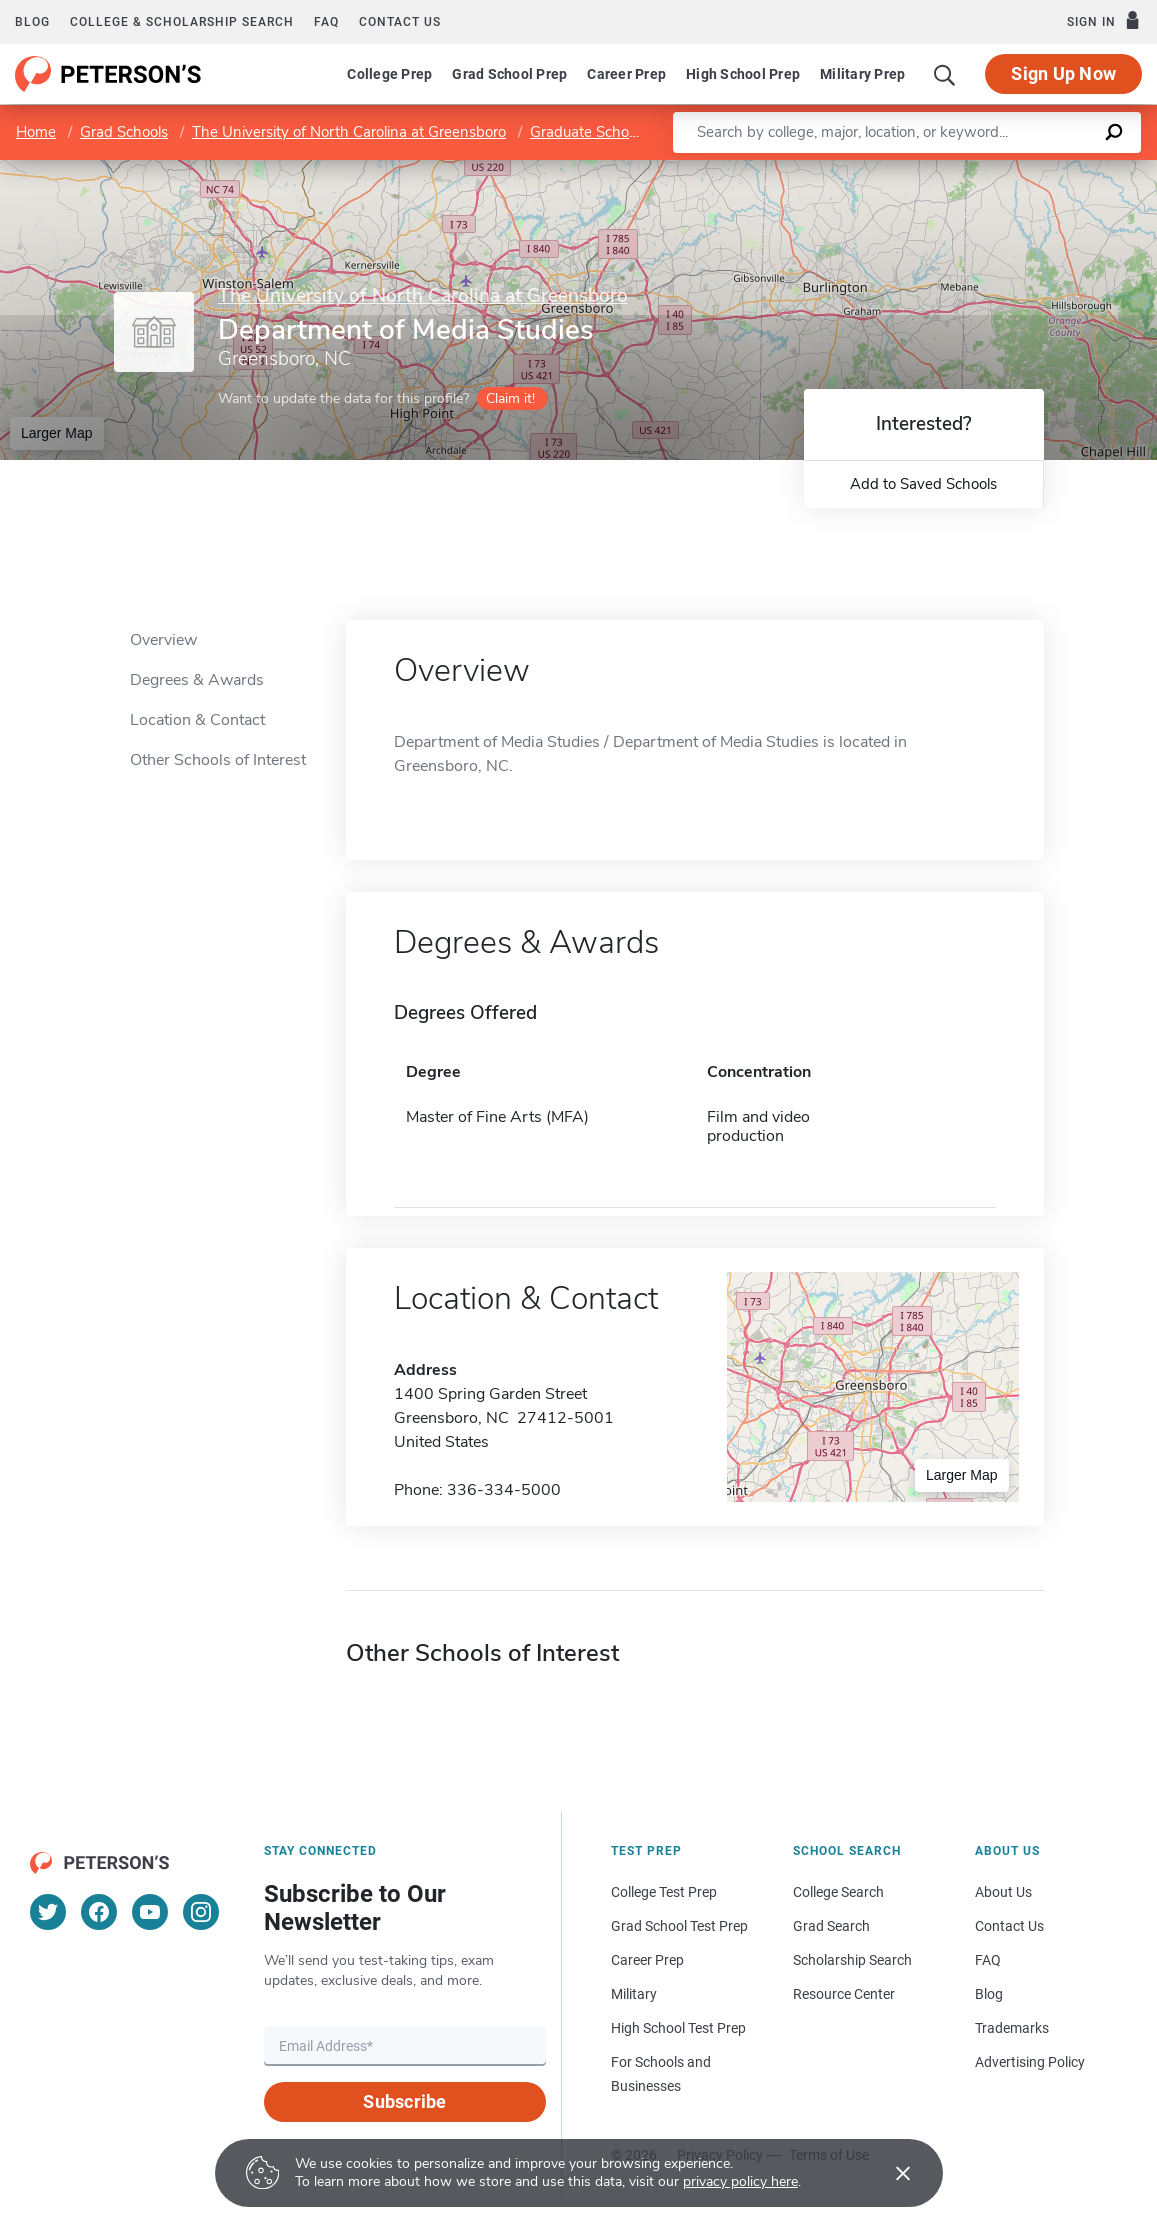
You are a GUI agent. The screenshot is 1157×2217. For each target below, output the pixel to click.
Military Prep (862, 74)
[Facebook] (99, 1912)
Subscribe (404, 2101)
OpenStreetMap (1021, 169)
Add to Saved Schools (923, 484)
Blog (32, 22)
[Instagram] (201, 1912)
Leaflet (915, 169)
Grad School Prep (509, 74)
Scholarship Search (852, 1960)
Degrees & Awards (197, 680)
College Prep (389, 74)
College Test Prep (664, 1892)
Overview (163, 640)
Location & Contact (197, 720)
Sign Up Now (1063, 73)
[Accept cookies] (889, 2173)
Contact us (400, 22)
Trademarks (1012, 2028)
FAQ (326, 22)
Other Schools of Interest (218, 760)
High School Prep (743, 74)
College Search (838, 1892)
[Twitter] (48, 1912)
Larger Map (57, 433)
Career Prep (626, 74)
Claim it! (510, 398)
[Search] (945, 74)
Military (634, 1994)
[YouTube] (150, 1912)
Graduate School (585, 132)
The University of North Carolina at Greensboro (349, 132)
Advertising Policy (1030, 2062)
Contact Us (1009, 1926)
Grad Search (831, 1926)
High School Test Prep (678, 2028)
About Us (1003, 1892)
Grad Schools (124, 132)
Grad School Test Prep (679, 1926)
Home (36, 132)
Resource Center (844, 1994)
